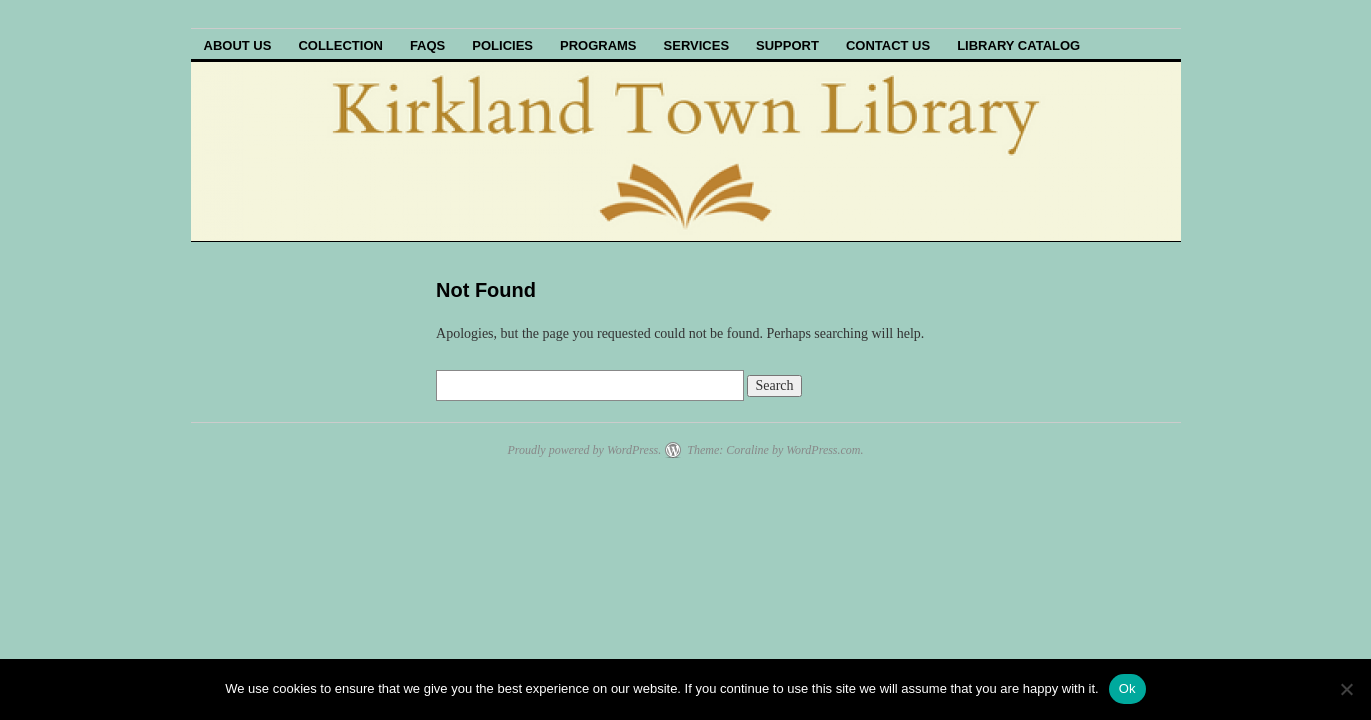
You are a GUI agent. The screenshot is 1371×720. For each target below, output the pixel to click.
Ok (1127, 688)
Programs (598, 45)
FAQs (427, 45)
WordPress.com (823, 450)
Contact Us (888, 45)
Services (697, 45)
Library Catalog (1018, 45)
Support (787, 45)
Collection (340, 45)
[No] (1346, 689)
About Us (238, 45)
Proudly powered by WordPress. (584, 450)
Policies (502, 45)
